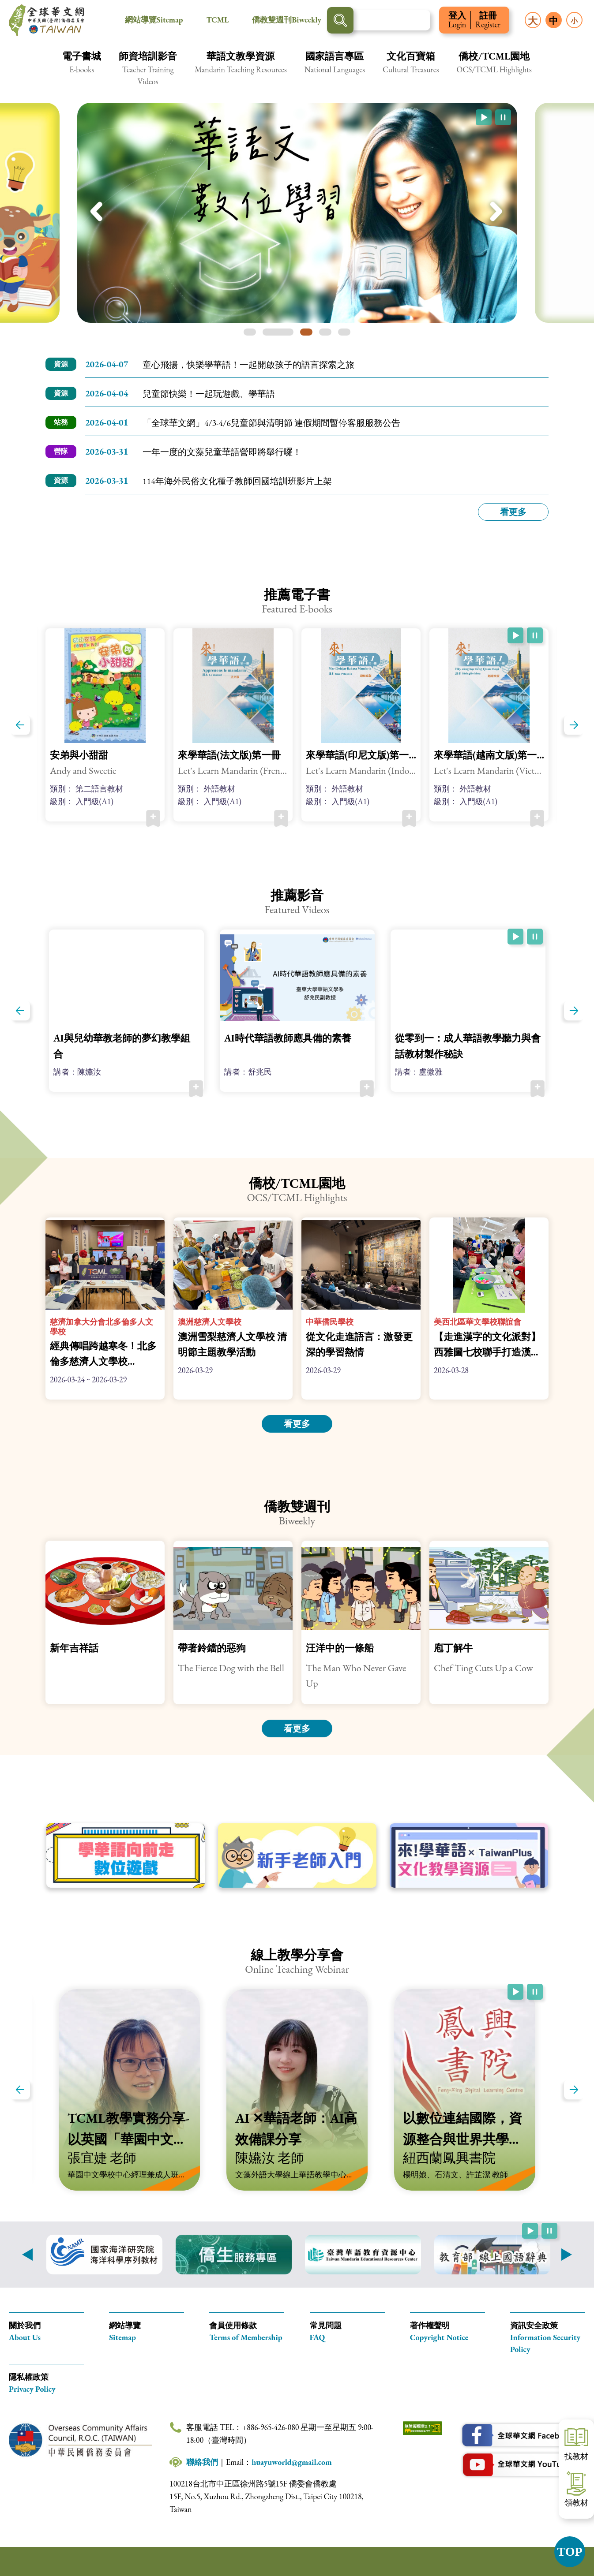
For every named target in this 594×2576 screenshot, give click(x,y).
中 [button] (553, 20)
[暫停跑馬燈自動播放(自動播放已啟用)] (503, 117)
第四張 (325, 332)
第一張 (250, 332)
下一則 (566, 2254)
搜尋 (340, 20)
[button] (81, 68)
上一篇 (20, 725)
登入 (457, 20)
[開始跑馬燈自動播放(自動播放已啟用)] (484, 117)
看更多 (513, 512)
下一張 (497, 213)
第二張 (278, 332)
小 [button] (574, 21)
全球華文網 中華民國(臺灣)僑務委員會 (46, 20)
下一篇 (574, 725)
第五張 (344, 332)
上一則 (27, 2254)
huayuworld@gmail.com (292, 2462)
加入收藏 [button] (153, 818)
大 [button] (533, 21)
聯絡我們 (202, 2462)
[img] (297, 213)
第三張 (306, 332)
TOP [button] (569, 2551)
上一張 (97, 213)
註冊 (487, 20)
